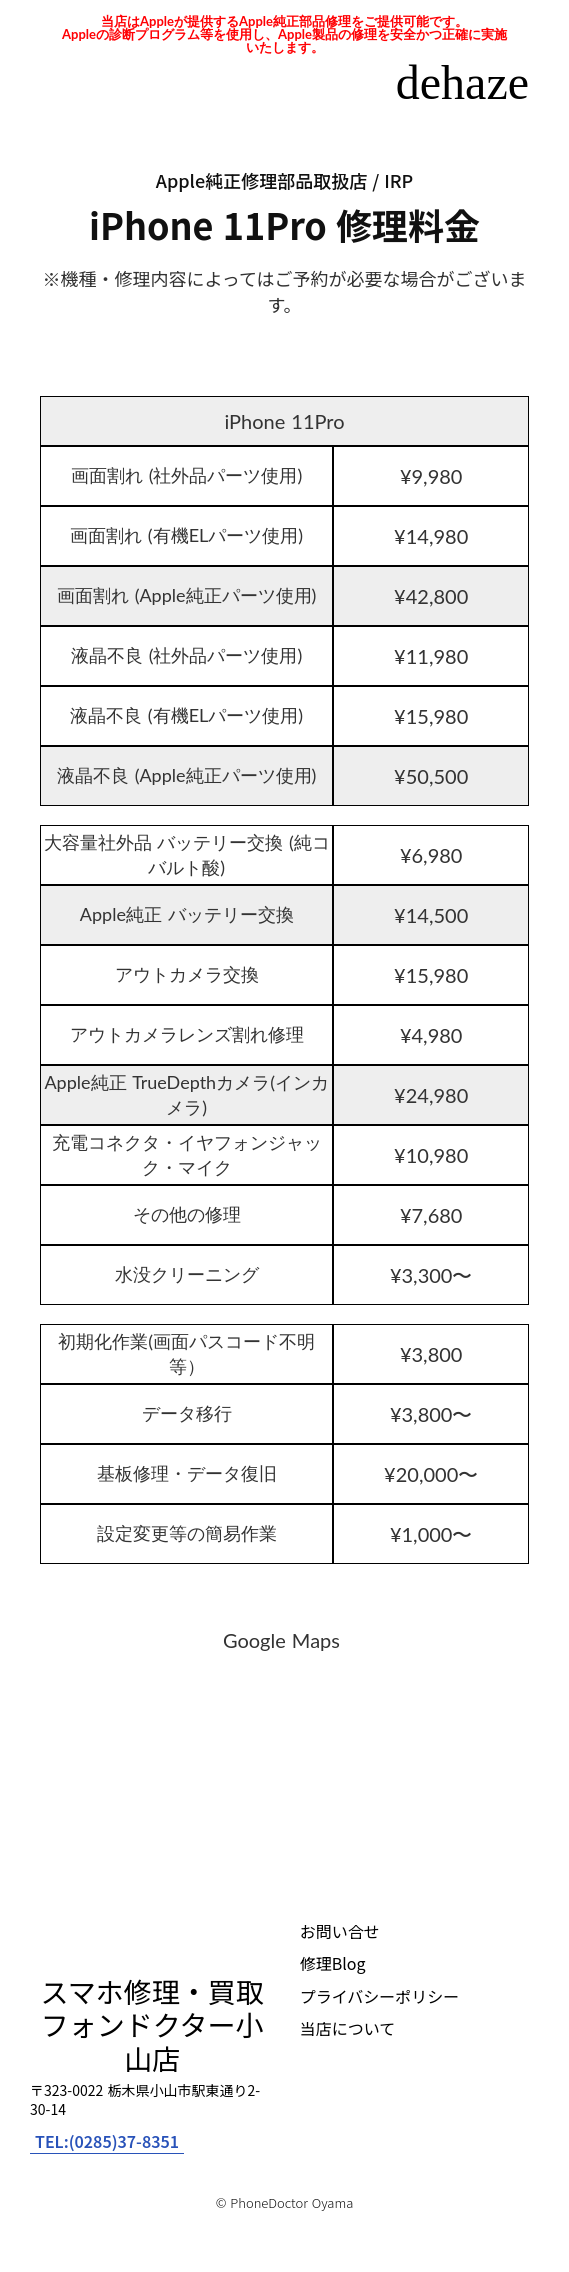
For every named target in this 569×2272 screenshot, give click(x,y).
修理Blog (333, 1963)
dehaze (462, 82)
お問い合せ (340, 1931)
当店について (348, 2028)
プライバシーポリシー (380, 1996)
